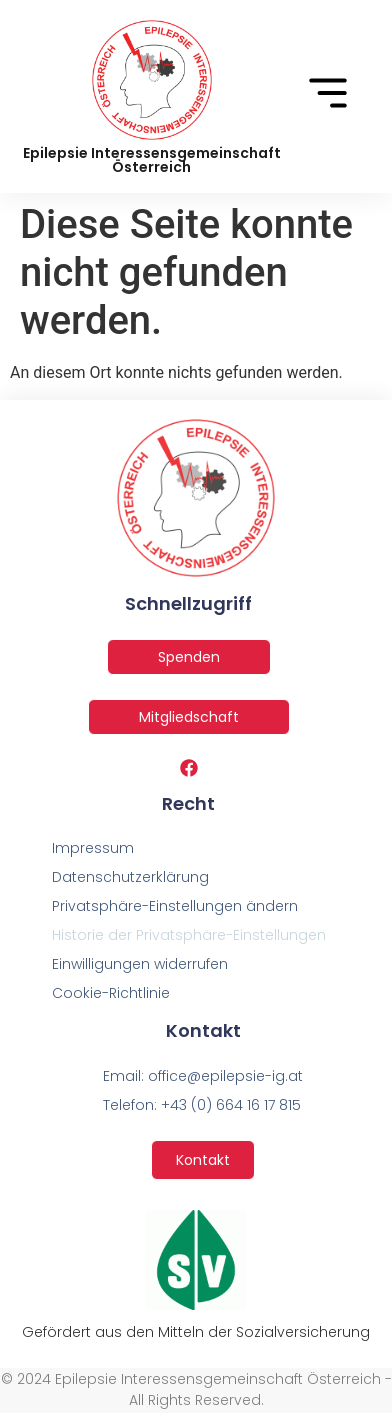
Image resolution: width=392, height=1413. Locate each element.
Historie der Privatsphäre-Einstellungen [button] (189, 935)
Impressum (93, 848)
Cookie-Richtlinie (111, 993)
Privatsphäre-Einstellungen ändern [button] (175, 906)
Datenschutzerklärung (130, 877)
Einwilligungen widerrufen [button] (140, 964)
